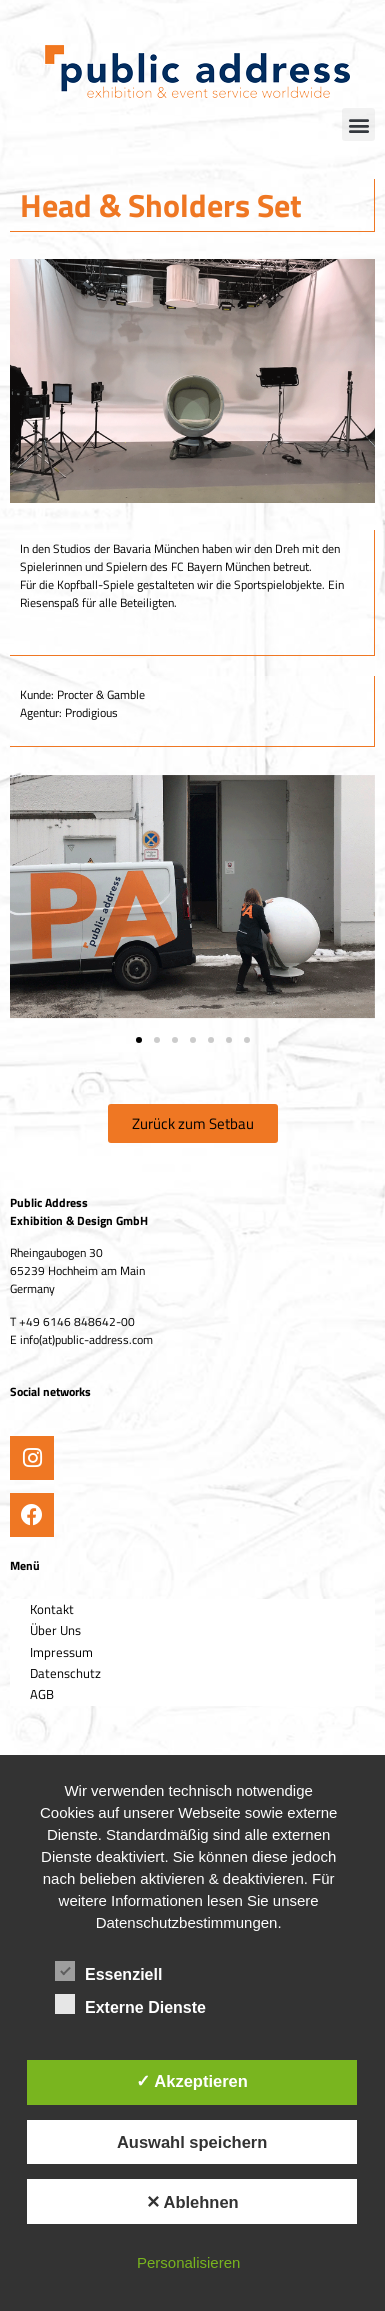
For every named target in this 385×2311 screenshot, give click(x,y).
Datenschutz (65, 1673)
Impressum (61, 1652)
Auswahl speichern (192, 2142)
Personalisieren (188, 2262)
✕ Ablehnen (192, 2202)
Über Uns (55, 1630)
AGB (42, 1694)
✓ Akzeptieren (192, 2081)
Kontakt (52, 1609)
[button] (358, 124)
